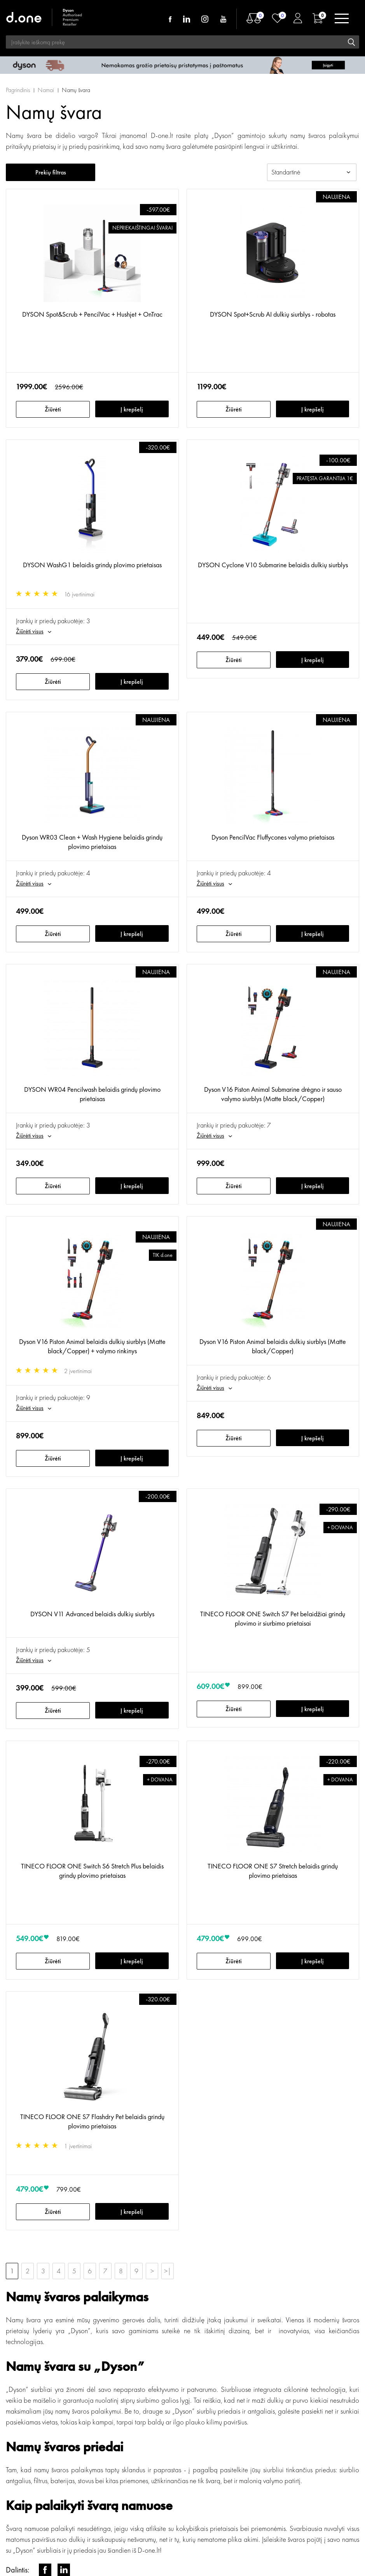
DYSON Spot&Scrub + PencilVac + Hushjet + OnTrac (92, 314)
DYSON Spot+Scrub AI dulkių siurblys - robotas (272, 314)
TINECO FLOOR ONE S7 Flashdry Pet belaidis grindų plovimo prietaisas (92, 2121)
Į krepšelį (132, 409)
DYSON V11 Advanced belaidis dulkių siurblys (92, 1613)
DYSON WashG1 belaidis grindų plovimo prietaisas (92, 564)
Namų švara (76, 90)
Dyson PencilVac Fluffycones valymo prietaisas (272, 837)
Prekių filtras (50, 172)
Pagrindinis (18, 90)
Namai (46, 90)
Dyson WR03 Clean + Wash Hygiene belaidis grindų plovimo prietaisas (92, 842)
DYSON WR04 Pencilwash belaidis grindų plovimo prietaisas (92, 1094)
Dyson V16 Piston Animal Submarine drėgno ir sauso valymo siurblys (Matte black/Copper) (273, 1094)
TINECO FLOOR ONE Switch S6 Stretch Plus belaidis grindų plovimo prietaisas (92, 1870)
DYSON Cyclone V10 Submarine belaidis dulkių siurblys (273, 564)
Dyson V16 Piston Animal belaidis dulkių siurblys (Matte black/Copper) (272, 1346)
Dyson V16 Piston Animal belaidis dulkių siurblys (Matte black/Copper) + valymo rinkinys (92, 1346)
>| (167, 2270)
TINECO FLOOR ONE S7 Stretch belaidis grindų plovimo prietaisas (273, 1870)
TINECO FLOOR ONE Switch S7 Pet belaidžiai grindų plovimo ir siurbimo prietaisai (272, 1618)
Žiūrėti (53, 409)
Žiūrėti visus (30, 631)
